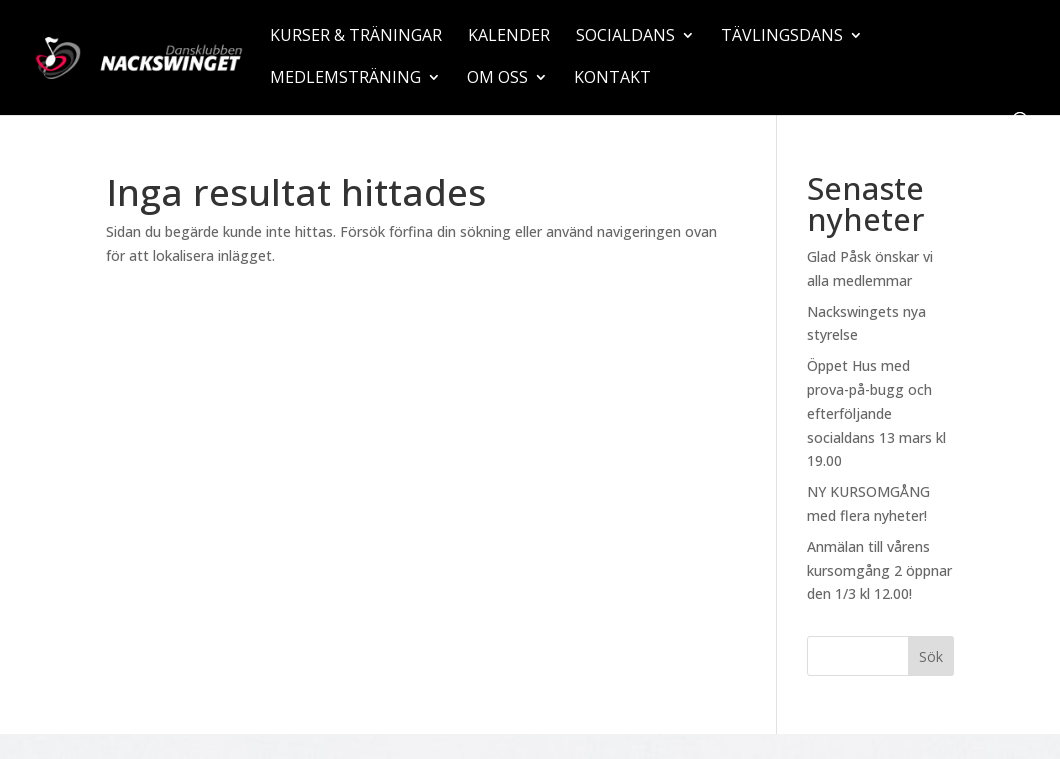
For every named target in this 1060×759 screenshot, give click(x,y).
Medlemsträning (345, 79)
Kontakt (612, 79)
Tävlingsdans (782, 37)
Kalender (509, 37)
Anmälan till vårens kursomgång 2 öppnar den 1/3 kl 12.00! (879, 570)
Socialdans (625, 37)
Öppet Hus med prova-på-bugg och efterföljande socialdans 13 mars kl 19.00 (876, 413)
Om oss (497, 79)
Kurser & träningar (356, 37)
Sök (931, 656)
